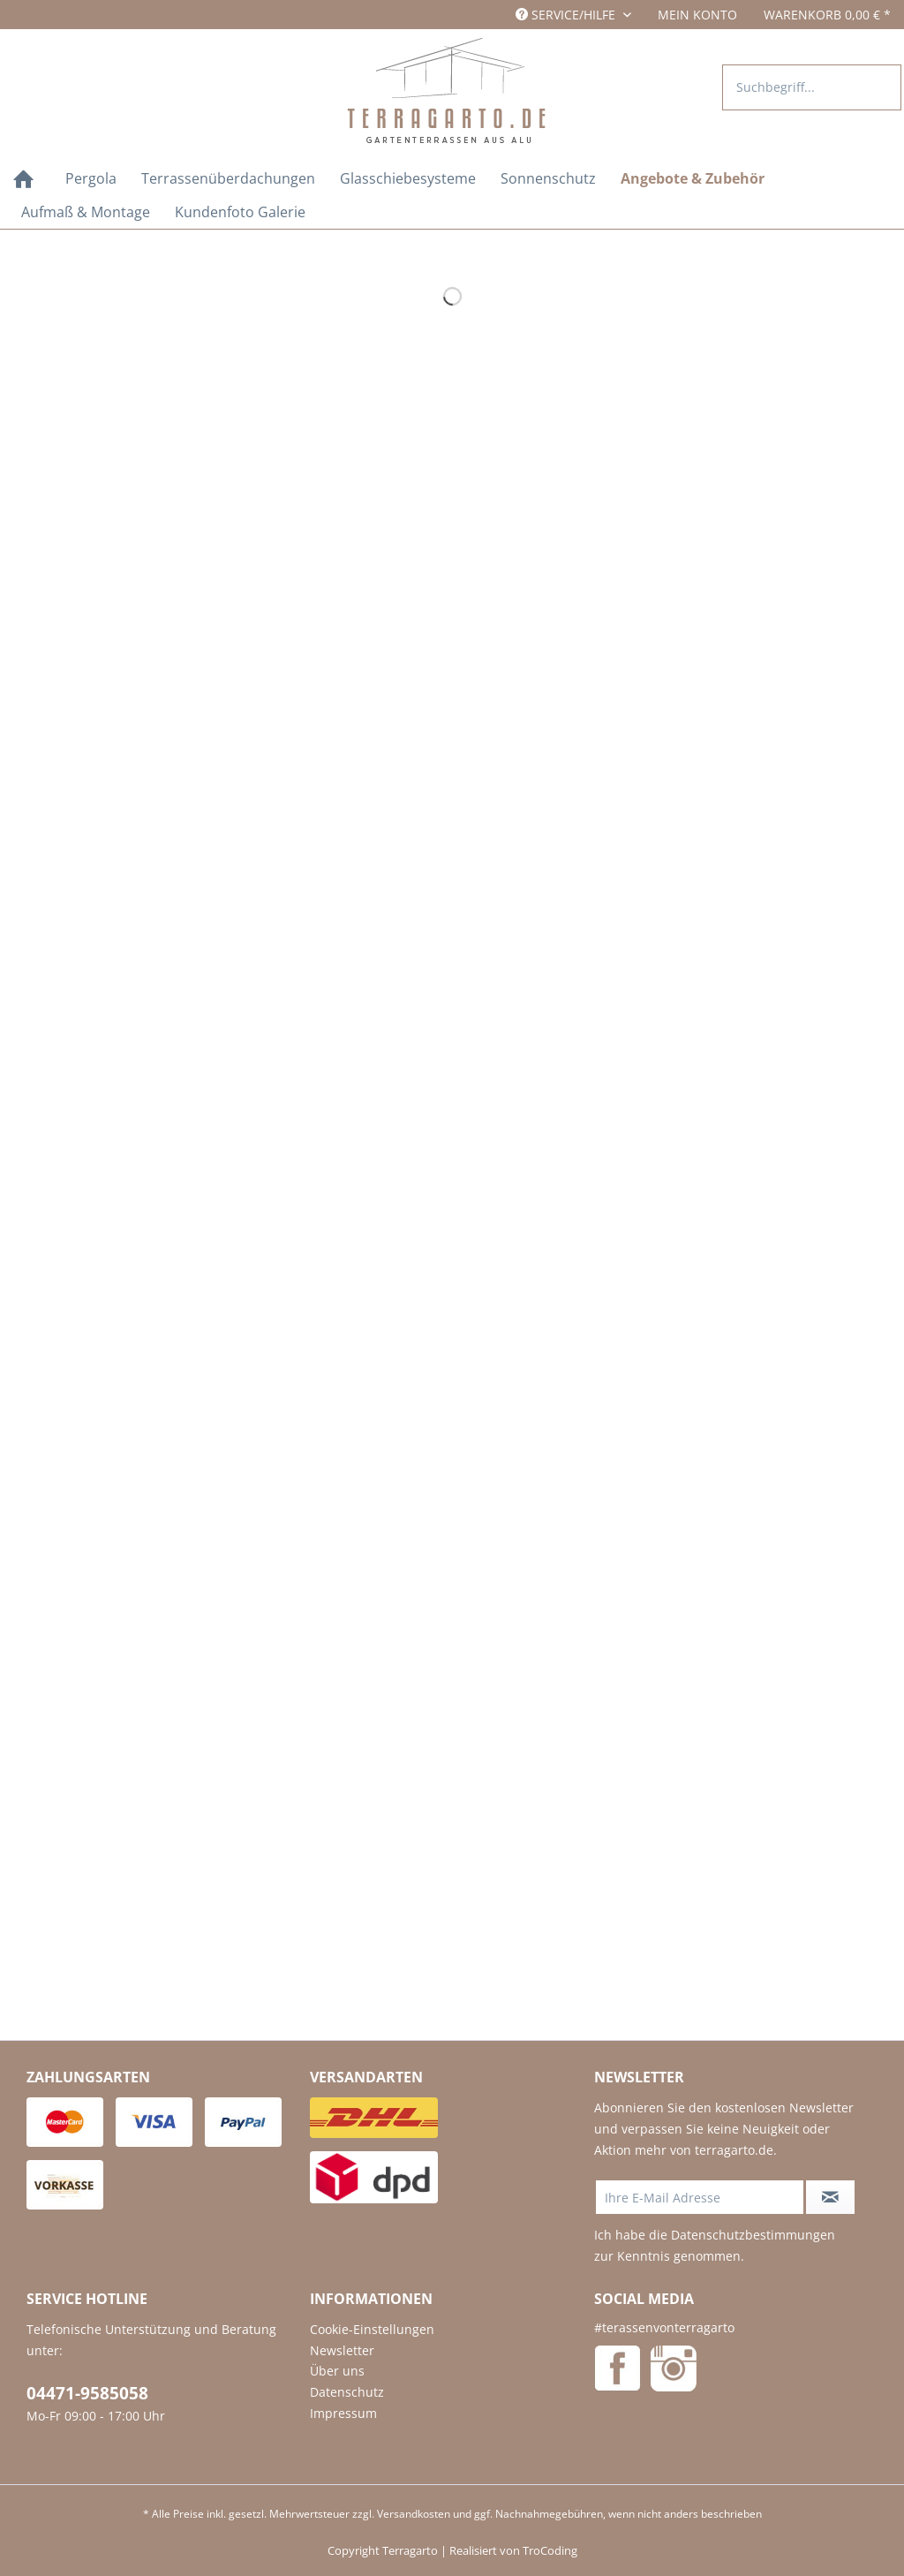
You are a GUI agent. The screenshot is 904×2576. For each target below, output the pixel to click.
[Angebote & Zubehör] (692, 178)
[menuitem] (697, 15)
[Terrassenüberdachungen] (228, 178)
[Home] (23, 181)
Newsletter (342, 2350)
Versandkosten (413, 2513)
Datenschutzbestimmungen (753, 2234)
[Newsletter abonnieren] (830, 2197)
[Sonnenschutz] (548, 178)
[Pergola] (91, 178)
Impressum (343, 2413)
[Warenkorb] (827, 15)
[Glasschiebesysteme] (408, 178)
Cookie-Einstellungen (372, 2329)
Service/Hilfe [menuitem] (567, 14)
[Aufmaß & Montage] (85, 212)
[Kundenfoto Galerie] (240, 212)
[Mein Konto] (697, 15)
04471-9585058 (87, 2393)
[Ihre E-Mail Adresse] (699, 2197)
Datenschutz (347, 2391)
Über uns (337, 2370)
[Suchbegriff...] (811, 87)
